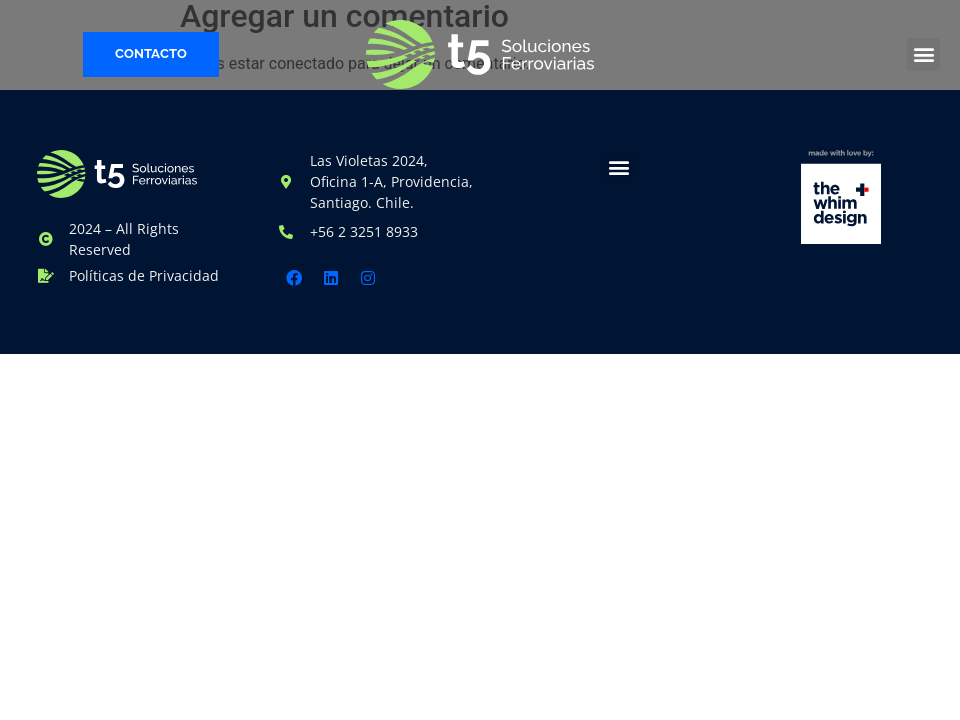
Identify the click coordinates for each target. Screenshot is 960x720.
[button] (923, 54)
